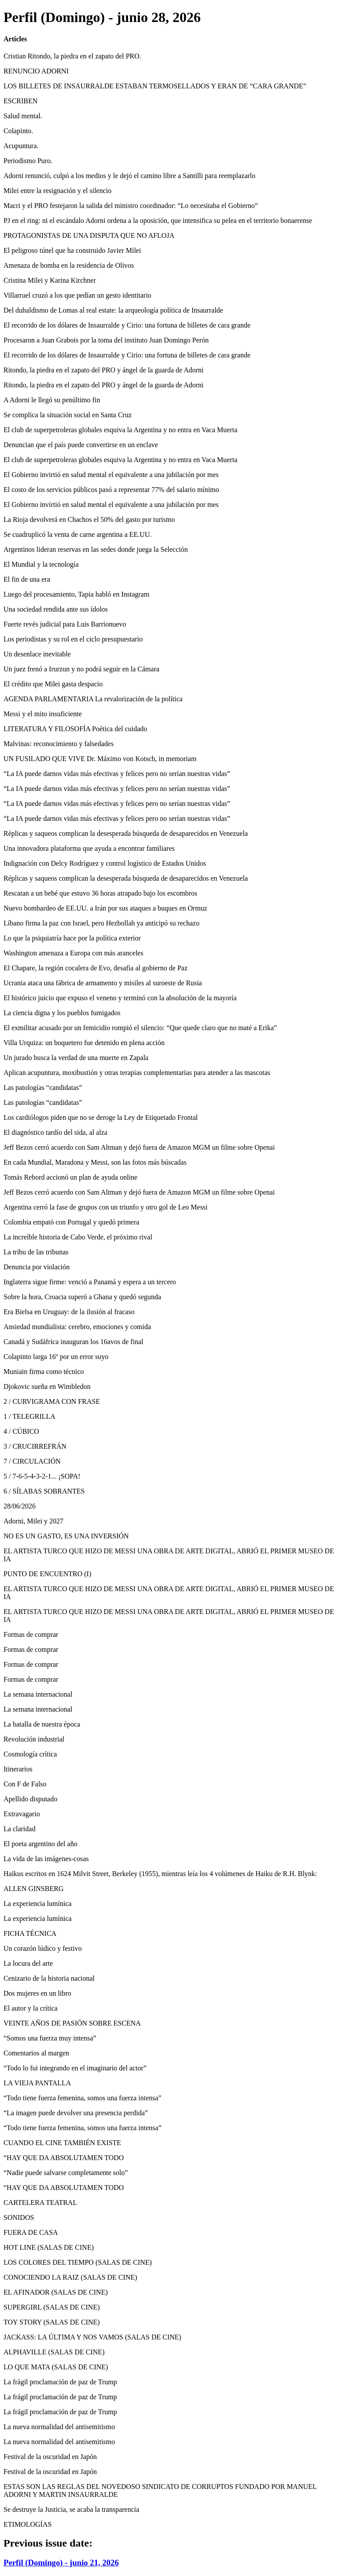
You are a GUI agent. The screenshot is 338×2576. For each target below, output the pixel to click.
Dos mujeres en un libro (37, 1993)
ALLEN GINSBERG (33, 1888)
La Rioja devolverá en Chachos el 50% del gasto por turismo (89, 519)
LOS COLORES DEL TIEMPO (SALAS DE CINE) (78, 2262)
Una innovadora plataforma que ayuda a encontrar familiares (89, 848)
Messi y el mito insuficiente (43, 714)
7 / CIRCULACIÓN (32, 1461)
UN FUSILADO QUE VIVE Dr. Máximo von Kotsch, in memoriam (100, 758)
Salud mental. (23, 116)
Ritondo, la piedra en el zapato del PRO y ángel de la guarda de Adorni (104, 370)
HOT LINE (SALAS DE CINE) (49, 2247)
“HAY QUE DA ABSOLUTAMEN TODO (64, 2157)
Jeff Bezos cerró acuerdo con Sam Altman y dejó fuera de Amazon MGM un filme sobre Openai (139, 1147)
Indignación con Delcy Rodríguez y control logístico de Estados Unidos (105, 863)
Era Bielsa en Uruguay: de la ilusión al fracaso (69, 1311)
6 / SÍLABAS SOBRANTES (44, 1491)
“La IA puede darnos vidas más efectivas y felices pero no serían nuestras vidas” (117, 773)
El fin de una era (27, 579)
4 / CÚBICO (21, 1431)
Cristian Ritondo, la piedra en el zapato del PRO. (72, 56)
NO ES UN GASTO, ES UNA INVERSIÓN (66, 1536)
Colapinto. (18, 131)
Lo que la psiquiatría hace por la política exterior (72, 938)
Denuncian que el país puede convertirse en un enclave (81, 444)
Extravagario (22, 1814)
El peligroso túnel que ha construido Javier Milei (72, 250)
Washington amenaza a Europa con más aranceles (73, 953)
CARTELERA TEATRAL (40, 2202)
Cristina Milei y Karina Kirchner (50, 280)
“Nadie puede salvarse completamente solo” (66, 2172)
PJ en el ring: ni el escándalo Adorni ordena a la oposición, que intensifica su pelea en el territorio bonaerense (158, 220)
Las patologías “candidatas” (43, 1087)
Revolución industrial (34, 1739)
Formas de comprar (31, 1634)
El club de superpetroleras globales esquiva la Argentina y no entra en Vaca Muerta (120, 430)
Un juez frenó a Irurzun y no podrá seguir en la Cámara (81, 669)
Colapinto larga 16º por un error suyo (56, 1356)
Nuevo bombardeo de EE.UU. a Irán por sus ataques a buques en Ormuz (105, 908)
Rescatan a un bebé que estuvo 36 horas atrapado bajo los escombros (100, 893)
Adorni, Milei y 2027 (33, 1521)
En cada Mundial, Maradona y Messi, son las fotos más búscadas (95, 1162)
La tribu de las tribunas (36, 1252)
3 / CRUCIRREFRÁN (35, 1446)
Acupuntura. (21, 145)
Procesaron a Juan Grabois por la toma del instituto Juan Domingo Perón (106, 340)
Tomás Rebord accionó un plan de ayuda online (70, 1177)
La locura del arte (28, 1963)
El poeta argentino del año (40, 1843)
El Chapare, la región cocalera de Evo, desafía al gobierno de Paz (95, 968)
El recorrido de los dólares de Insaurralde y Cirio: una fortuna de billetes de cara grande (127, 325)
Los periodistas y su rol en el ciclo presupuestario (73, 639)
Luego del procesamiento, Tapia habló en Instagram (76, 594)
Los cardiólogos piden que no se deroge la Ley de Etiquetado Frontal (101, 1117)
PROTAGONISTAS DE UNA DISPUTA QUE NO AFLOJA (89, 235)
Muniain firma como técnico (44, 1371)
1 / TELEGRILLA (29, 1416)
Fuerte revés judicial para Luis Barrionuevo (65, 624)
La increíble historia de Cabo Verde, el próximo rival (78, 1237)
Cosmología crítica (30, 1754)
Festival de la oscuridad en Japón (50, 2456)
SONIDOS (19, 2217)
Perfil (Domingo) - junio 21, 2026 (61, 2562)
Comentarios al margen (36, 2053)
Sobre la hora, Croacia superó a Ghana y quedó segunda (82, 1297)
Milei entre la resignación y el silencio (57, 190)
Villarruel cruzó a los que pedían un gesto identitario (77, 295)
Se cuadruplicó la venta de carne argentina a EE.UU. (77, 534)
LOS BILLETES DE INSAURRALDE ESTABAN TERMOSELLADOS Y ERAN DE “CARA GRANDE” (155, 86)
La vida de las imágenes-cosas (46, 1858)
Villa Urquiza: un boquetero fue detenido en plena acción (84, 1042)
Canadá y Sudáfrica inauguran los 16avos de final (73, 1341)
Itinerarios (18, 1769)
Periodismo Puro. (28, 160)
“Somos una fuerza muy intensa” (50, 2038)
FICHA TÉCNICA (30, 1933)
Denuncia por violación (37, 1267)
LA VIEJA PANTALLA (37, 2083)
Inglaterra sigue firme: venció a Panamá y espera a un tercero (90, 1282)
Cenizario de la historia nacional (49, 1978)
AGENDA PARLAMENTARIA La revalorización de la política (93, 699)
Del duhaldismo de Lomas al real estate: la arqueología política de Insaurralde (113, 310)
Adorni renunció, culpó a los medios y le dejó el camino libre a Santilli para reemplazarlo (129, 175)
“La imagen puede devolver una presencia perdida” (76, 2113)
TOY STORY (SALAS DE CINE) (52, 2322)
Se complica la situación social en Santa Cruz (68, 415)
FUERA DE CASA (31, 2232)
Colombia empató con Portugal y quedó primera (71, 1222)
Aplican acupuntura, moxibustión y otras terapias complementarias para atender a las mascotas (137, 1072)
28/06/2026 (20, 1506)
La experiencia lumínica (38, 1903)
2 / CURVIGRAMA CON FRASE (52, 1401)
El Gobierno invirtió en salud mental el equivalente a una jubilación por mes (111, 474)
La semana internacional (38, 1694)
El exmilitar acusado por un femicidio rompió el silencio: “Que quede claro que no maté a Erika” (140, 1027)
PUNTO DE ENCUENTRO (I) (47, 1574)
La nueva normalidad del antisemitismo (59, 2426)
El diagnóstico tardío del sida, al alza (55, 1132)
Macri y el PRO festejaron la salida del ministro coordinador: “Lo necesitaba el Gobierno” (131, 205)
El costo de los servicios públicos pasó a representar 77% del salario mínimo (111, 489)
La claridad (19, 1829)
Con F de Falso (25, 1784)
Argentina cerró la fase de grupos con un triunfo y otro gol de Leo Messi (106, 1207)
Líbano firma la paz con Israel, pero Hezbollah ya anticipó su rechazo (101, 923)
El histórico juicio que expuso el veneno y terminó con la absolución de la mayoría (120, 998)
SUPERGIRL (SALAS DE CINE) (52, 2307)
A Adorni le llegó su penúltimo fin (52, 400)
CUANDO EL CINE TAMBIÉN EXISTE (62, 2142)
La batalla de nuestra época (42, 1724)
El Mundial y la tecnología (41, 564)
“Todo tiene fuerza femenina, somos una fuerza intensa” (83, 2098)
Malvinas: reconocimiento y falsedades (59, 743)
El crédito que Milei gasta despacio (53, 684)
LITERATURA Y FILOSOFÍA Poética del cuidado (75, 728)
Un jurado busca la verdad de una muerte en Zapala (76, 1057)
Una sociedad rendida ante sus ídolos (56, 609)
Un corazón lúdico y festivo (43, 1948)
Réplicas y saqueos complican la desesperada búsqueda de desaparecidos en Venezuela (126, 833)
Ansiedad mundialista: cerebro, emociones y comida (77, 1326)
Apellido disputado (30, 1799)
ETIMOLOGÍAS (27, 2524)
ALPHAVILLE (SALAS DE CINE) (54, 2352)
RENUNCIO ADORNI (36, 71)
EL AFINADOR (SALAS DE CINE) (56, 2292)
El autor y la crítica (31, 2008)
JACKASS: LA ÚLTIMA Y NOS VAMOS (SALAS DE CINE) (92, 2337)
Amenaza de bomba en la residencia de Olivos (69, 265)
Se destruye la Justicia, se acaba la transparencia (71, 2509)
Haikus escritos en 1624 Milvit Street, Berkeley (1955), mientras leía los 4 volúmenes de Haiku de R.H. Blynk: (160, 1873)
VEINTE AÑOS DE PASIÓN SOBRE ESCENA (72, 2023)
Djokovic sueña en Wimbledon (47, 1386)
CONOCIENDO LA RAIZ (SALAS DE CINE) (70, 2277)
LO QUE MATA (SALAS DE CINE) (56, 2367)
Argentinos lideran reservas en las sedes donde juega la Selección (96, 549)
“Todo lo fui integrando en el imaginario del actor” (75, 2068)
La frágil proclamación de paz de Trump (60, 2382)
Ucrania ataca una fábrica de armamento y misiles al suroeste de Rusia (103, 983)
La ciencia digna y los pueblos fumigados (62, 1013)
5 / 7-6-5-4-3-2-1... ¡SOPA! (42, 1476)
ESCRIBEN (20, 101)
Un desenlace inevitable (37, 654)
